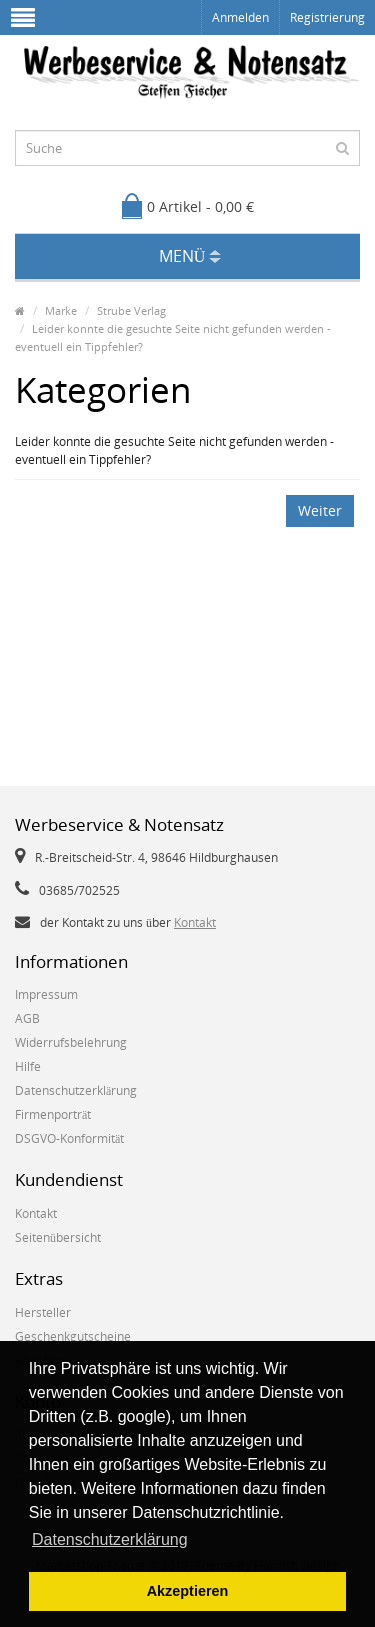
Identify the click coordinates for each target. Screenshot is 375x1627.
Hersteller (43, 1312)
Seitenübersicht (58, 1237)
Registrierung (327, 17)
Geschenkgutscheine (73, 1336)
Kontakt (195, 922)
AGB (27, 1018)
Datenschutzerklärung (76, 1090)
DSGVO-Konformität (69, 1138)
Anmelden (240, 17)
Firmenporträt (53, 1114)
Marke (61, 310)
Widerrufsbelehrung (71, 1042)
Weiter (320, 510)
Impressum (46, 994)
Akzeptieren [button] (188, 1591)
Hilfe (28, 1066)
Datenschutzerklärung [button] (110, 1539)
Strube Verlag (131, 310)
